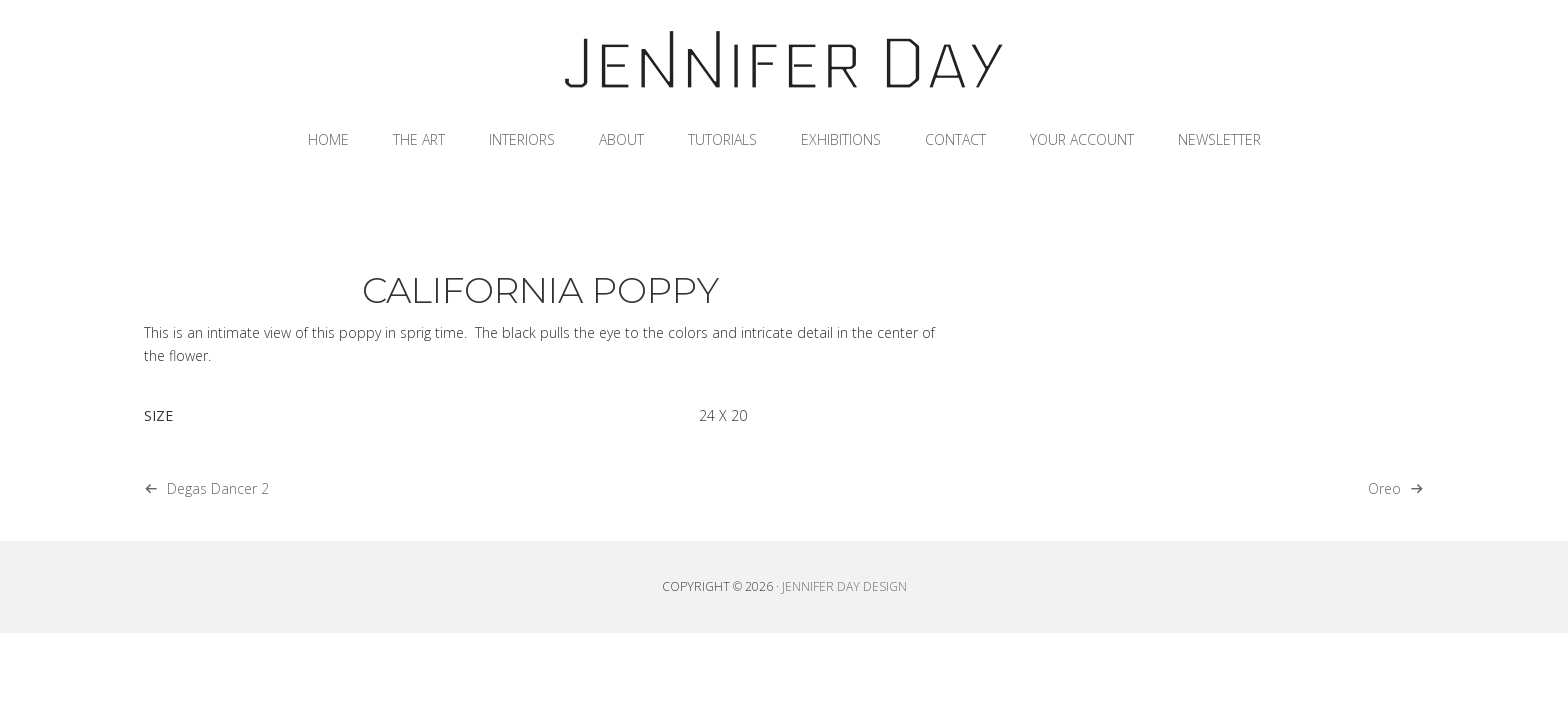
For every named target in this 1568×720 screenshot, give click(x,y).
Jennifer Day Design (784, 60)
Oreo (1384, 488)
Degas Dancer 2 (218, 488)
